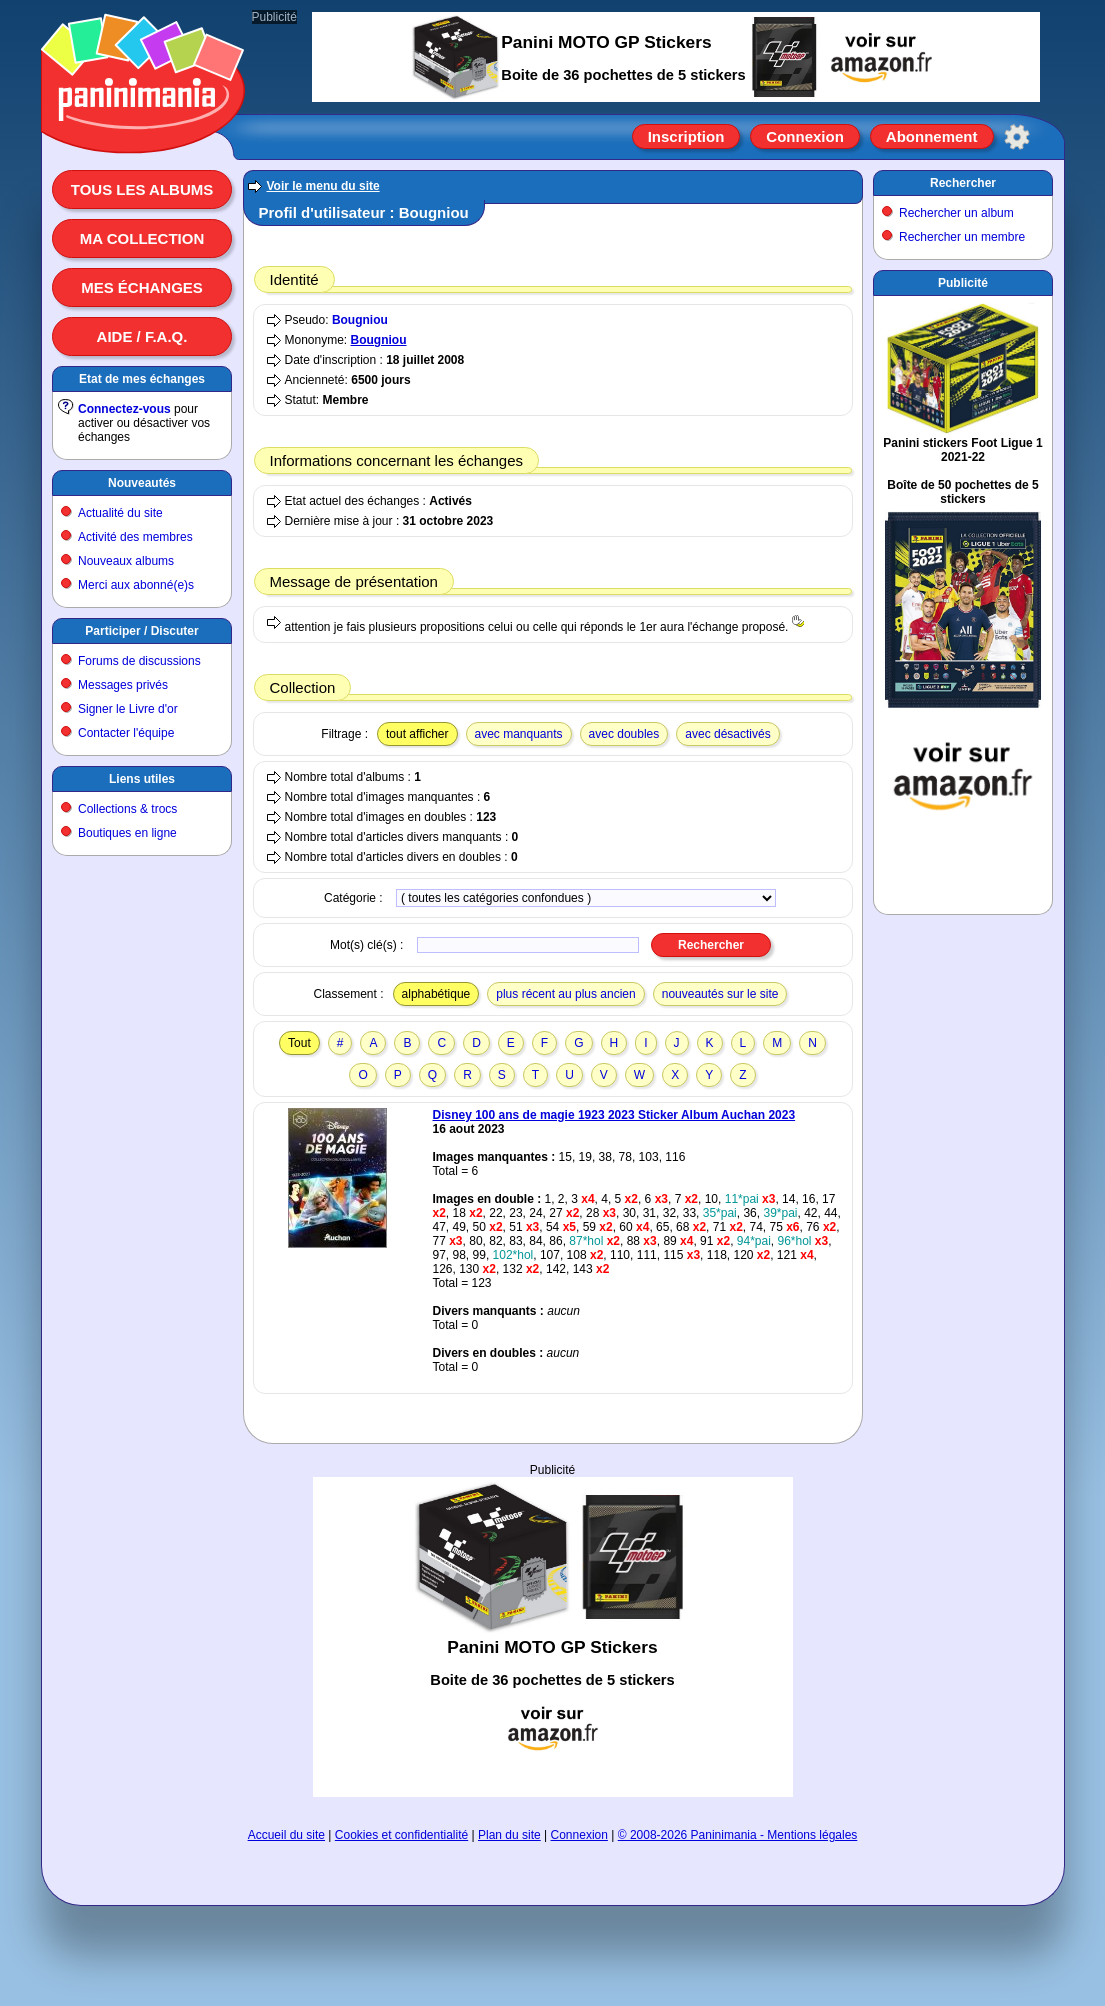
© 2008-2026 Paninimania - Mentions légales (738, 1835)
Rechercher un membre (962, 237)
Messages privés (123, 685)
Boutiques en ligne (127, 833)
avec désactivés (727, 734)
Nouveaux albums (126, 561)
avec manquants (519, 734)
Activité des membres (135, 537)
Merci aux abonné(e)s (136, 585)
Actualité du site (120, 513)
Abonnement (932, 136)
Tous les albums (142, 189)
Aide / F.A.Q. (142, 336)
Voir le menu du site (323, 186)
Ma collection (142, 238)
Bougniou (360, 320)
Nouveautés (142, 483)
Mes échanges (142, 287)
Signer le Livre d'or (128, 709)
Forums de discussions (139, 661)
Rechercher (963, 183)
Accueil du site (286, 1835)
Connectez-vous (124, 409)
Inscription (686, 136)
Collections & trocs (127, 809)
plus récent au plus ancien (565, 994)
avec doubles (624, 734)
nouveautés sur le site (720, 994)
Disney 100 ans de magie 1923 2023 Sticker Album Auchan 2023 (614, 1115)
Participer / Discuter (141, 631)
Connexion (805, 136)
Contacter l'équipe (126, 733)
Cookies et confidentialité (401, 1835)
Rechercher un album (956, 213)
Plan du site (509, 1835)
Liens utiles (142, 779)
